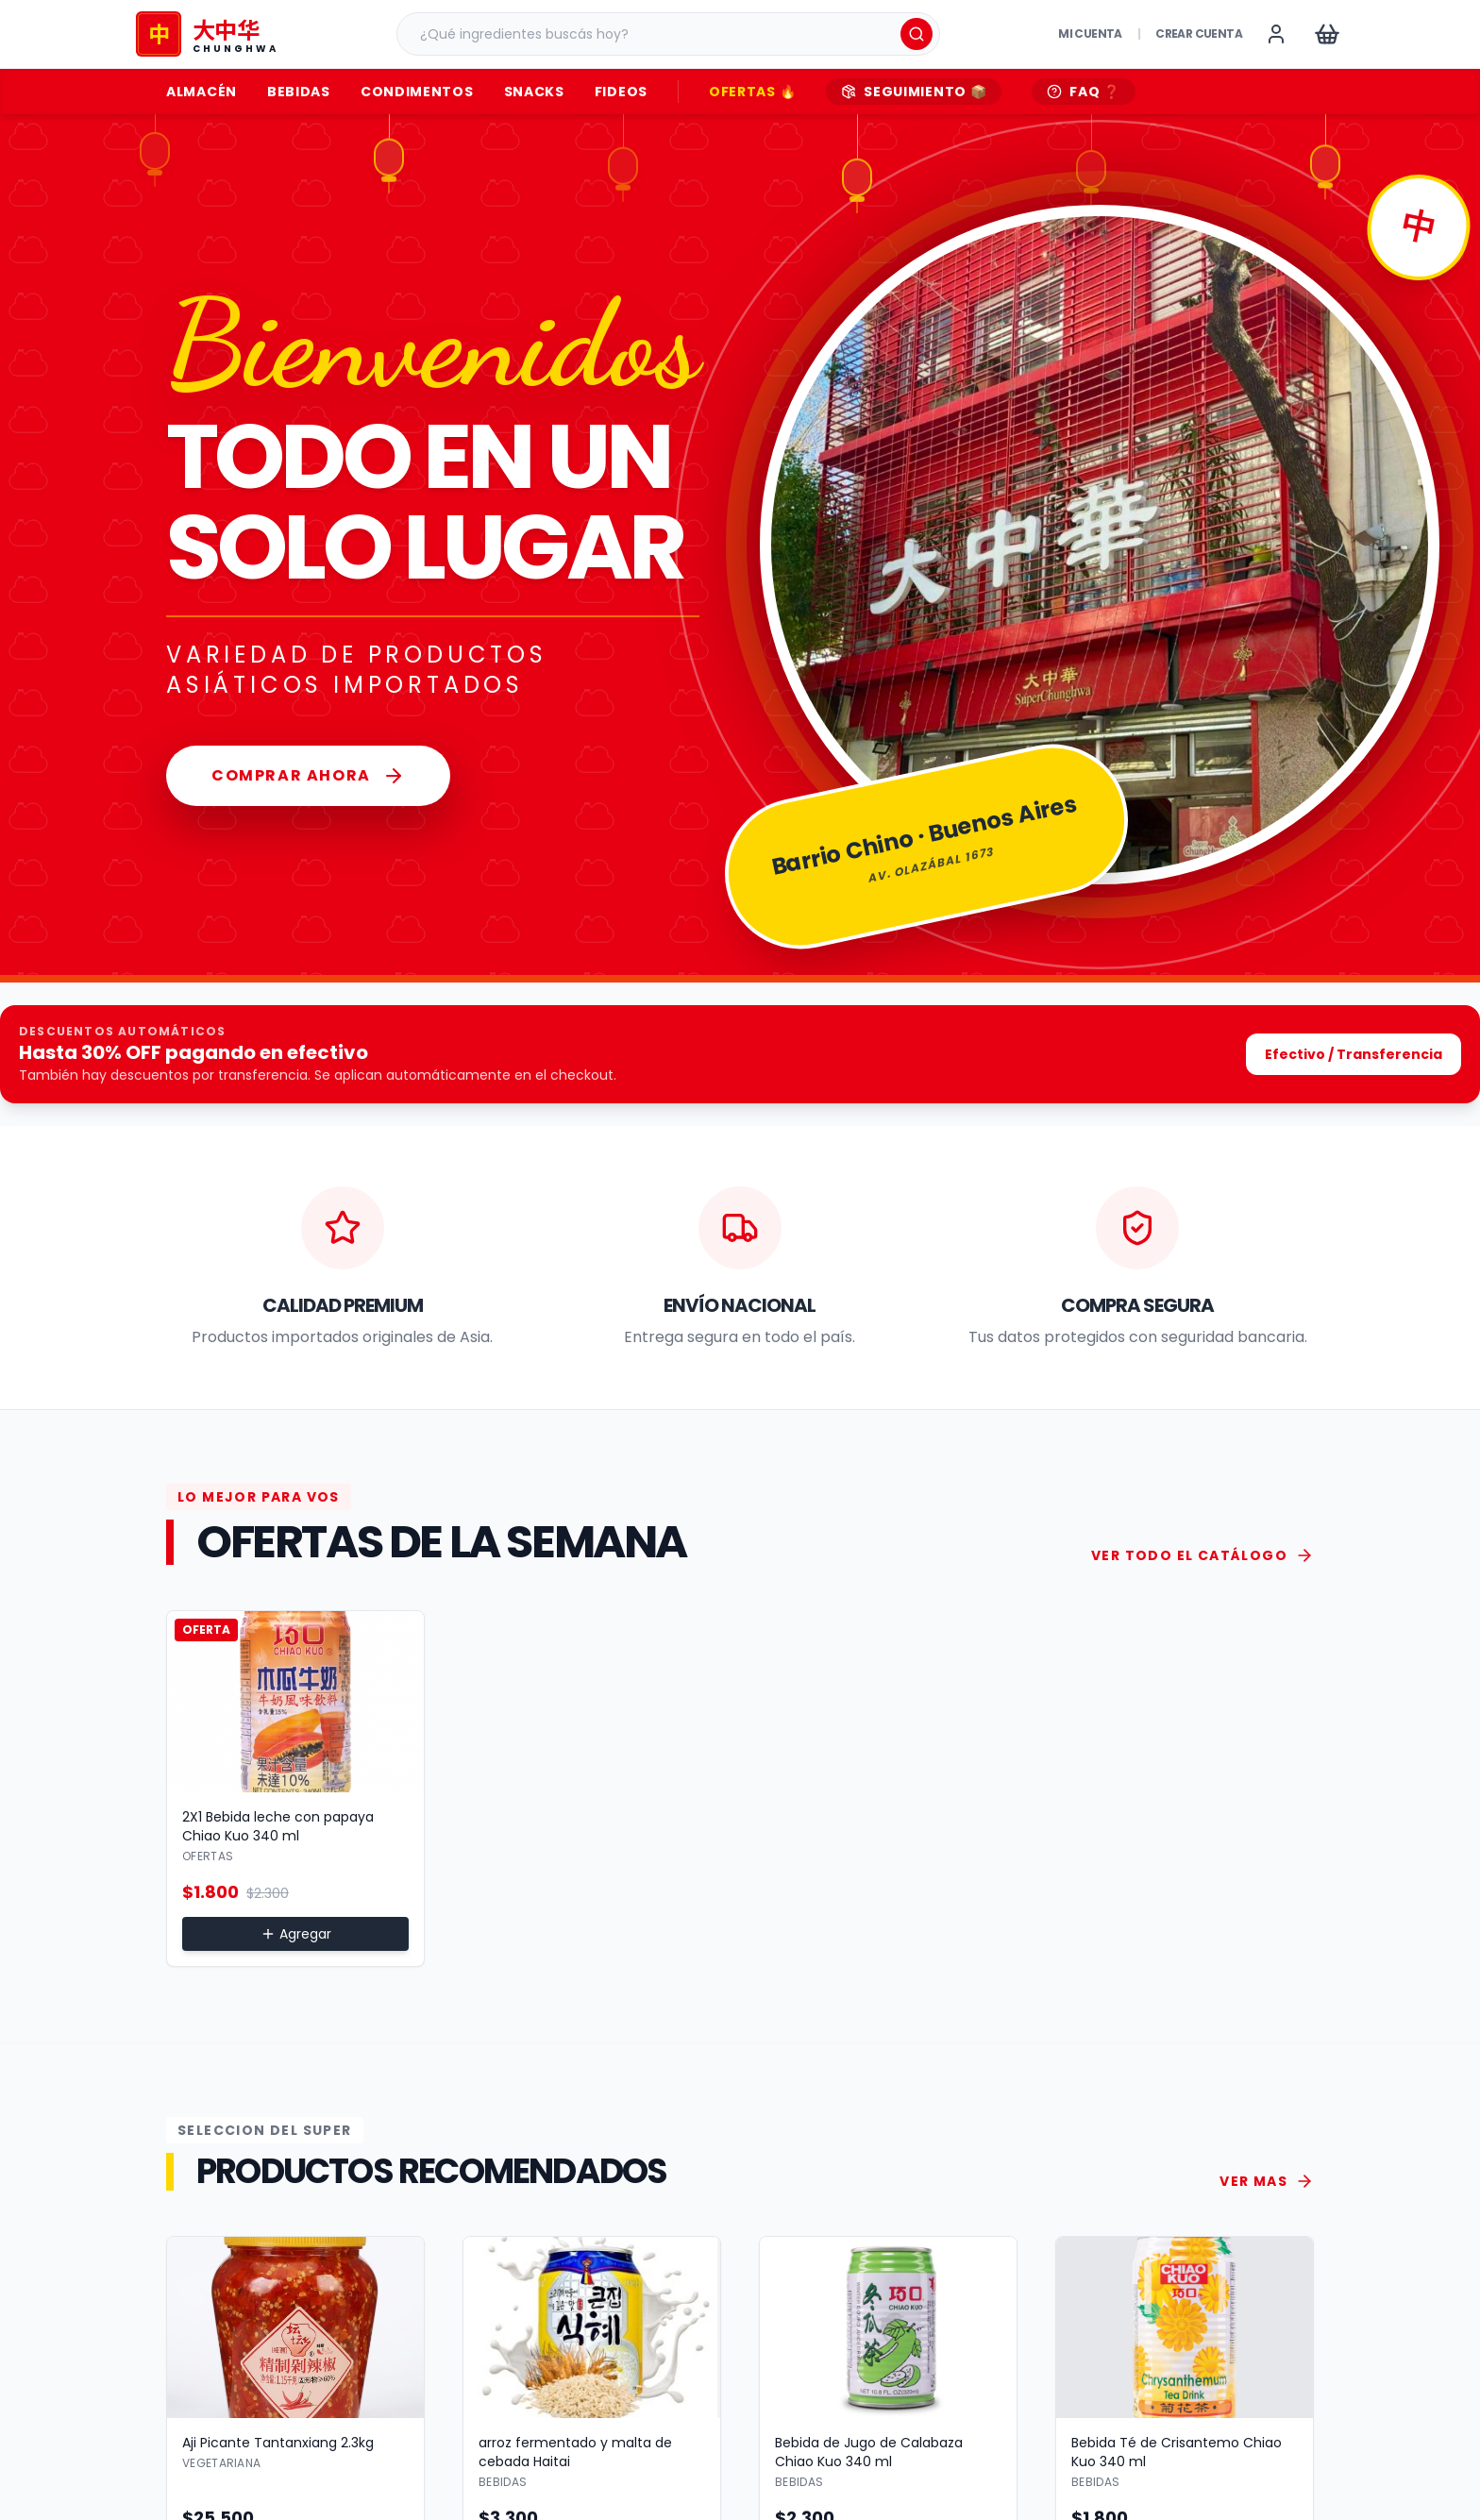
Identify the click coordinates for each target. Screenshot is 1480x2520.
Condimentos (417, 91)
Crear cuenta (1198, 34)
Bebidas (298, 91)
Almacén (201, 91)
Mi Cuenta (1090, 34)
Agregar (296, 1933)
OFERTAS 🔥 (752, 91)
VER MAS (1266, 2181)
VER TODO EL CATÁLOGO (1202, 1555)
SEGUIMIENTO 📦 (913, 91)
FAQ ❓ (1083, 91)
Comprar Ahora (308, 775)
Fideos (621, 91)
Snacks (534, 91)
